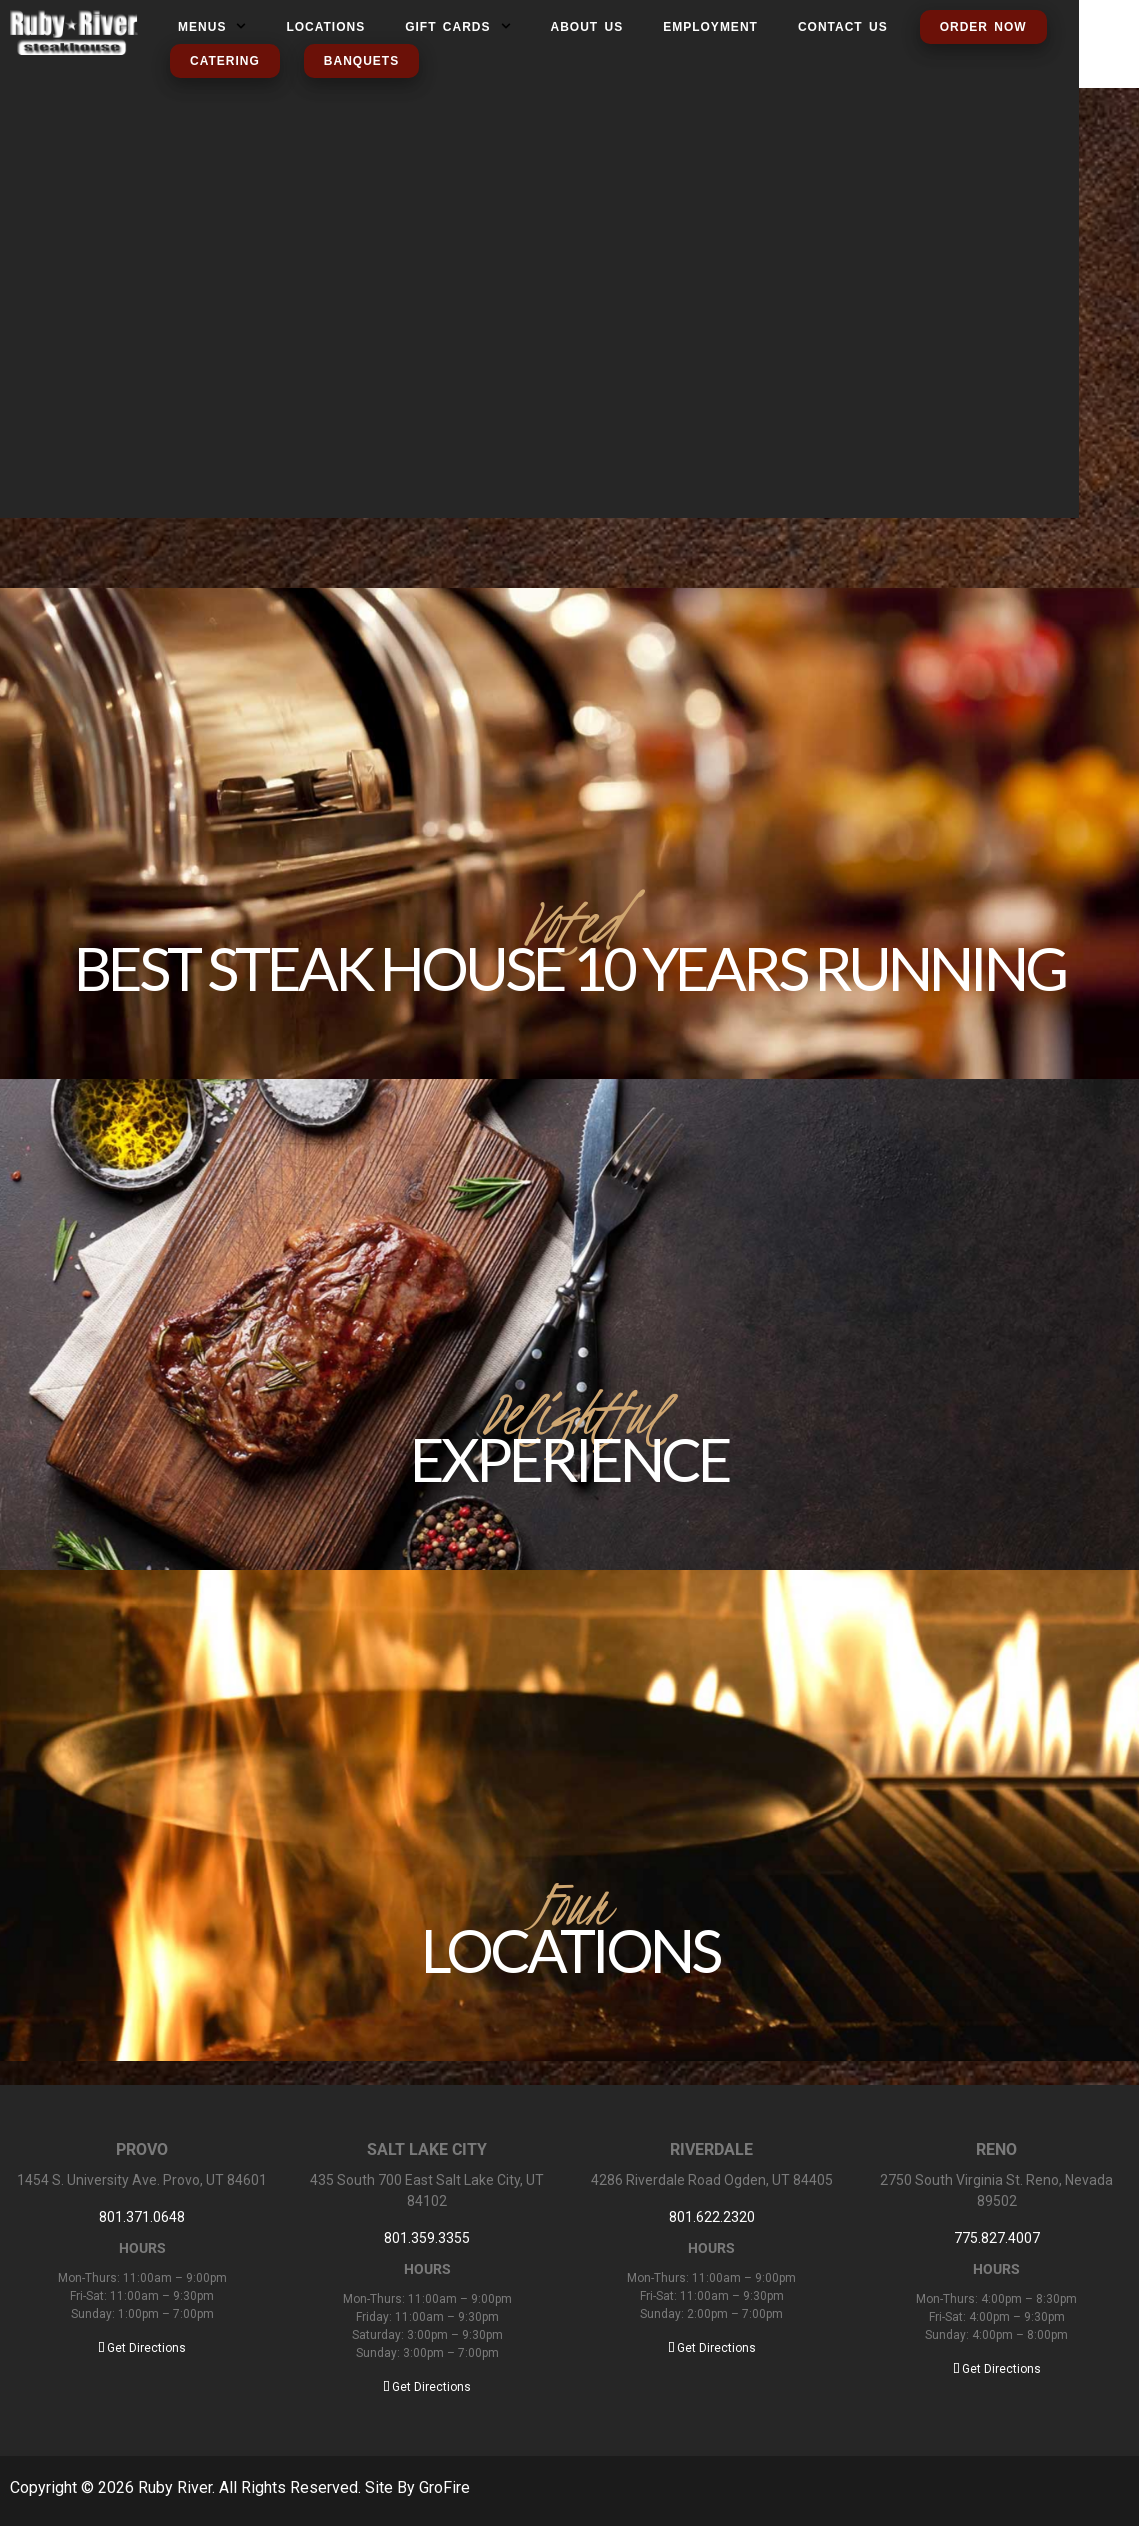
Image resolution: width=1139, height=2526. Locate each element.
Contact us (843, 27)
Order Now (983, 27)
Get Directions (142, 2348)
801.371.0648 (142, 2217)
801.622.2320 (712, 2217)
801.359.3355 (427, 2238)
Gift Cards (457, 27)
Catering (225, 61)
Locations (325, 27)
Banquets (361, 61)
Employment (710, 27)
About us (587, 27)
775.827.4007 (997, 2238)
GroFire (444, 2487)
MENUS (212, 27)
